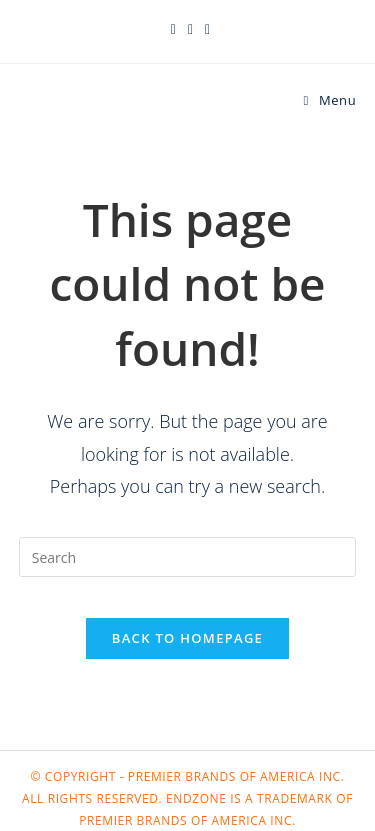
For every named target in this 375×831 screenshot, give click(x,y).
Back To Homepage (187, 638)
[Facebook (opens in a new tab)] (190, 29)
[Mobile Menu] (330, 100)
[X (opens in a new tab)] (173, 29)
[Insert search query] (188, 557)
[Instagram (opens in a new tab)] (204, 29)
